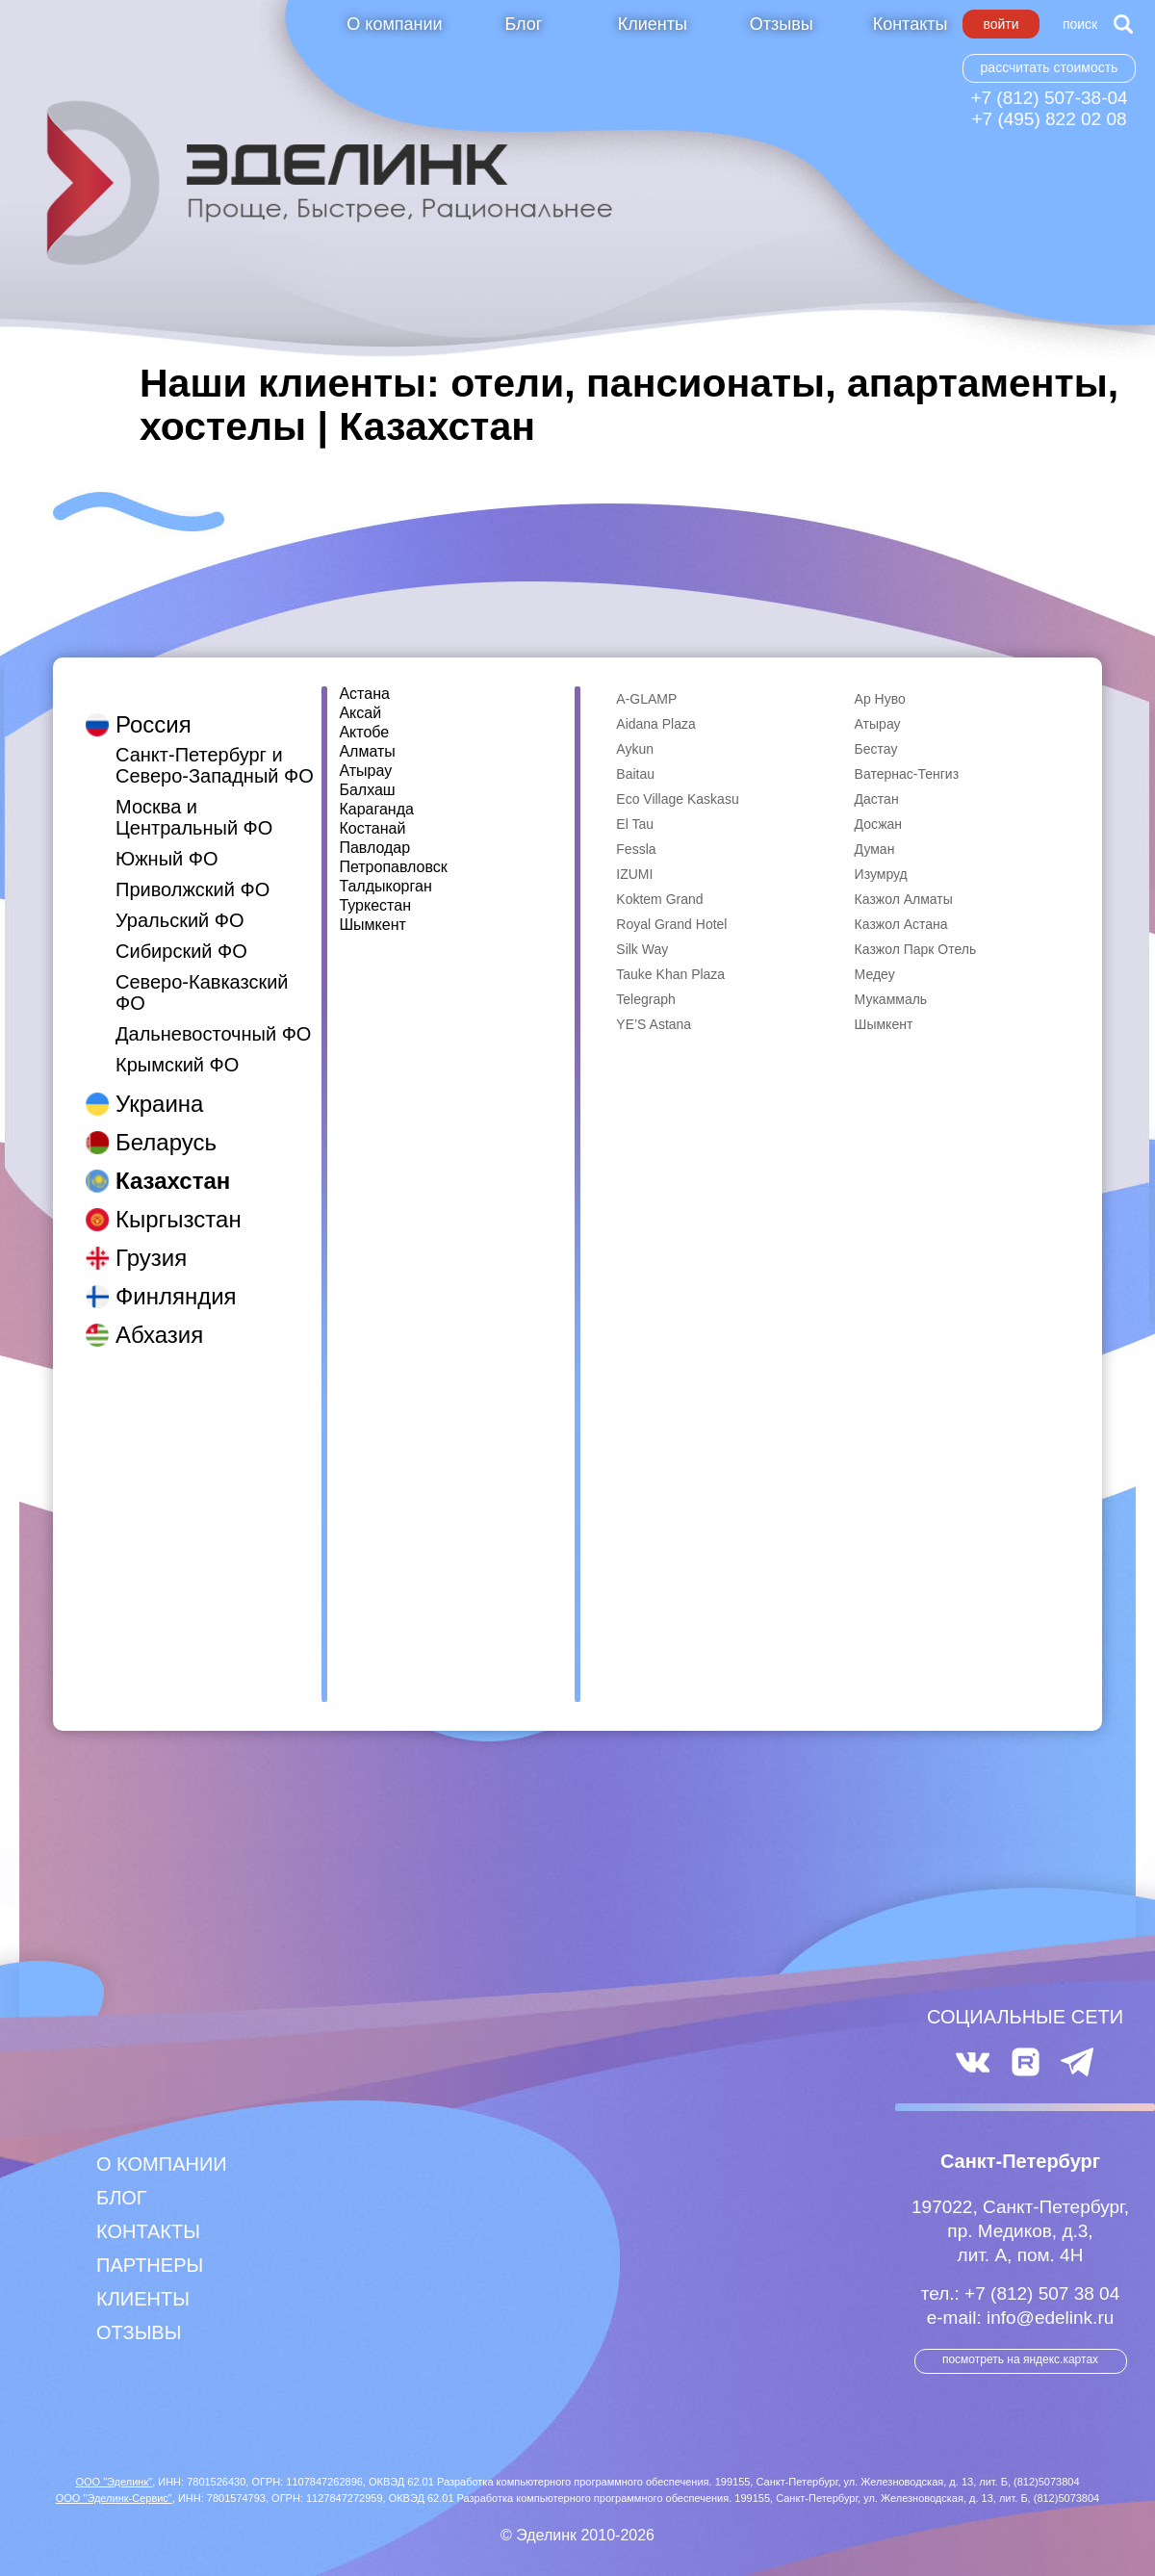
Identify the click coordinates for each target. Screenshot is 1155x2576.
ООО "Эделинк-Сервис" (114, 2498)
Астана (364, 694)
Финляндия (176, 1277)
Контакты (910, 24)
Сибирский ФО (181, 931)
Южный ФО (167, 839)
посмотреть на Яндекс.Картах (1020, 2359)
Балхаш (367, 790)
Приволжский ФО (193, 870)
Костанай (372, 829)
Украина (159, 1084)
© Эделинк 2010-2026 (577, 2535)
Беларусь (166, 1123)
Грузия (151, 1238)
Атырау (365, 771)
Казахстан (173, 1161)
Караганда (376, 809)
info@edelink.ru (1050, 2317)
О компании (394, 24)
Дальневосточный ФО (213, 1014)
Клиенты (652, 24)
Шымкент (372, 925)
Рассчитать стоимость (1049, 67)
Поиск (1080, 24)
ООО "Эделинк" (113, 2481)
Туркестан (375, 906)
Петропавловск (393, 867)
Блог (523, 24)
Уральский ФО (180, 901)
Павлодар (374, 848)
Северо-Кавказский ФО (202, 973)
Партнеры (149, 2265)
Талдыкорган (385, 886)
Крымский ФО (177, 1045)
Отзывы (781, 24)
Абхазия (159, 1315)
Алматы (367, 752)
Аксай (360, 713)
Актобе (364, 732)
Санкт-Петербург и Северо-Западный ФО (215, 746)
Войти (1000, 24)
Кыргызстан (179, 1200)
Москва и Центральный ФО (194, 798)
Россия (154, 705)
